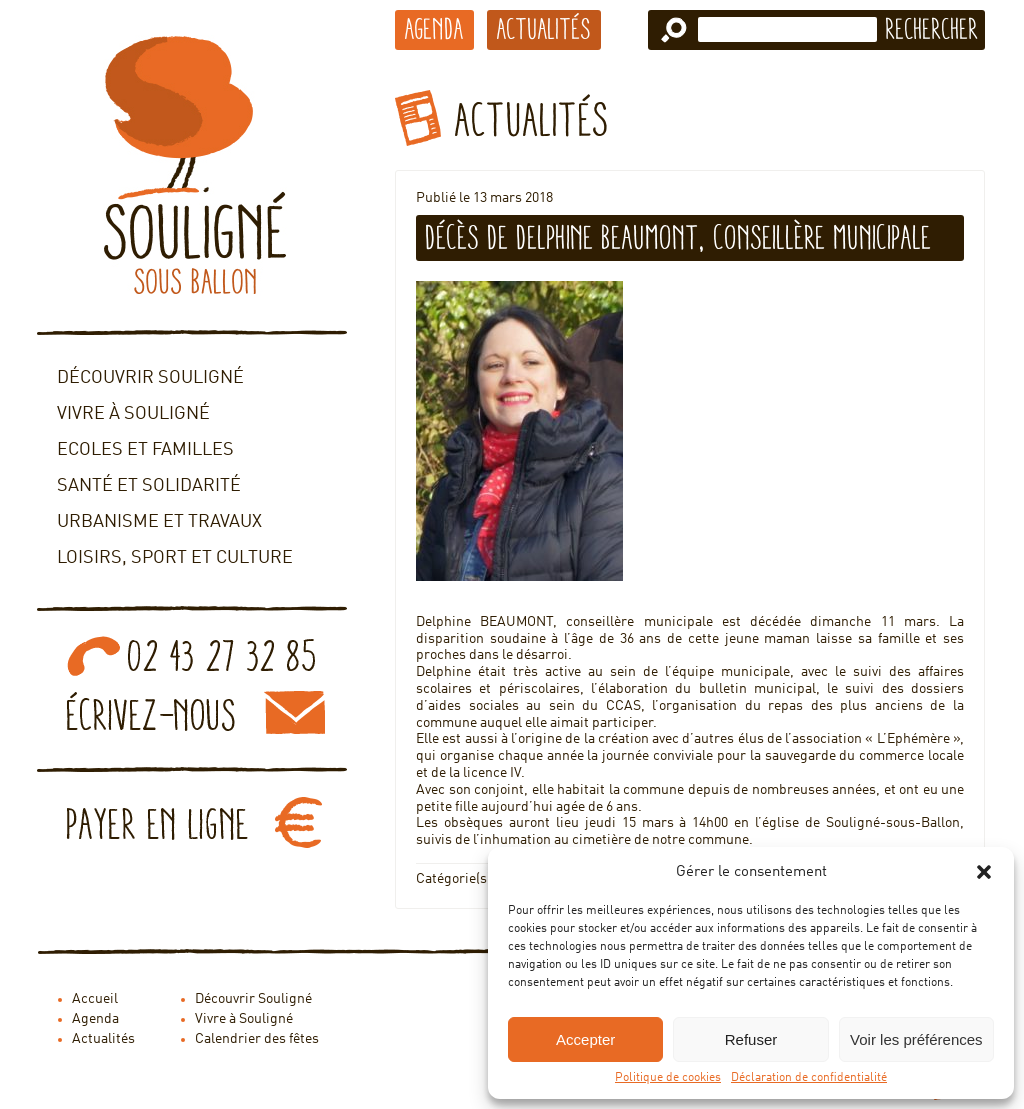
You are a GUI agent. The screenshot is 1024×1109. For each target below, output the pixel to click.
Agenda (434, 29)
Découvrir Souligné (150, 378)
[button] (984, 872)
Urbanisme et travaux (159, 522)
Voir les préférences (916, 1039)
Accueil (95, 999)
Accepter (585, 1039)
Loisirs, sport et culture (175, 558)
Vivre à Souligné (133, 414)
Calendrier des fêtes (257, 1039)
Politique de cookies (668, 1078)
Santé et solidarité (149, 486)
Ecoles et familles (145, 450)
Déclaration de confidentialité (809, 1078)
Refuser (751, 1039)
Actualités (544, 29)
